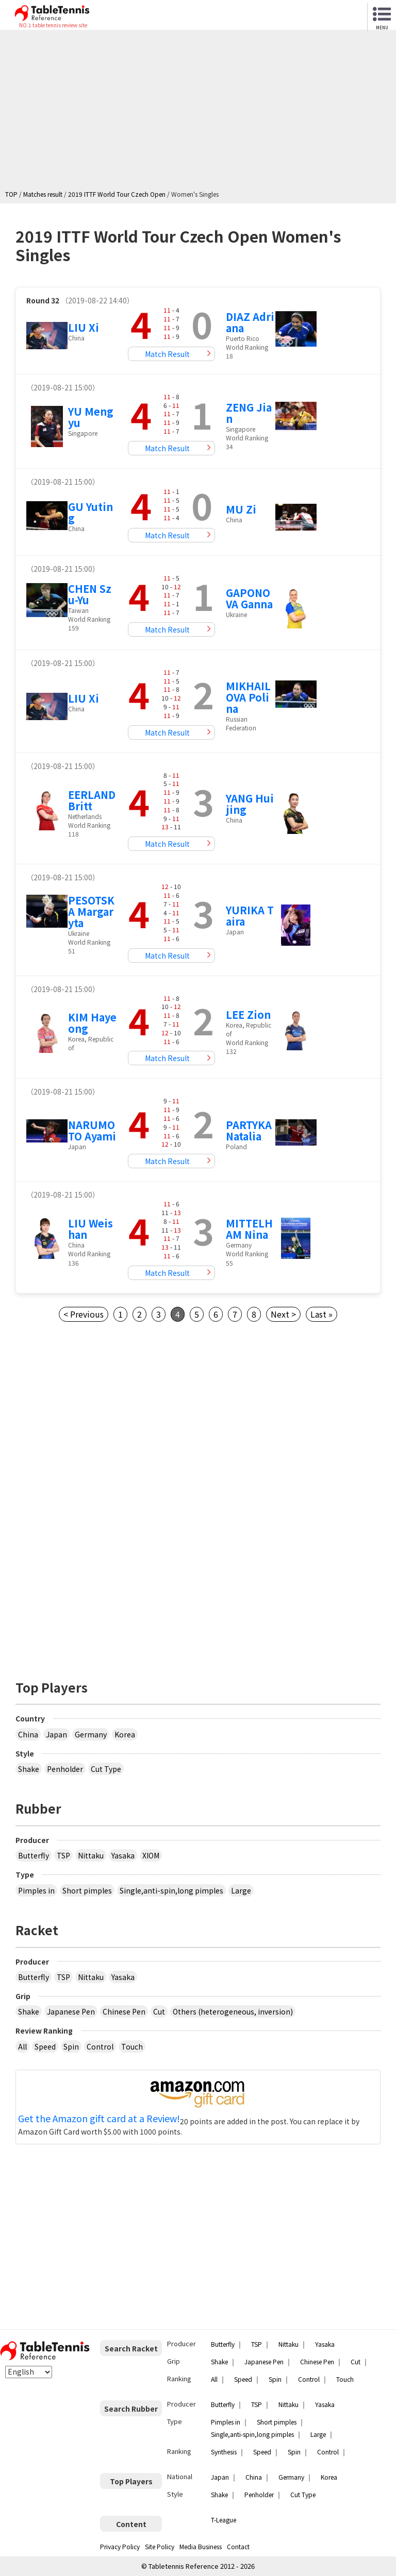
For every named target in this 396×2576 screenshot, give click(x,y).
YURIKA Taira (250, 915)
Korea (124, 1734)
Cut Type (106, 1769)
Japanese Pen (71, 2011)
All (22, 2046)
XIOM (150, 1855)
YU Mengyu (90, 417)
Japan (56, 1734)
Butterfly (33, 1855)
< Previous (83, 1314)
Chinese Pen (124, 2011)
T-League (223, 2519)
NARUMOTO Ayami (92, 1130)
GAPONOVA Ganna (249, 598)
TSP (63, 1855)
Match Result (167, 354)
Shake (28, 1769)
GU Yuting (90, 512)
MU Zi (241, 509)
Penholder (65, 1769)
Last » (321, 1314)
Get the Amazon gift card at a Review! (99, 2118)
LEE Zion (248, 1014)
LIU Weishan (90, 1229)
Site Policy (159, 2546)
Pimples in (36, 1890)
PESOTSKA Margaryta (91, 911)
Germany (91, 1734)
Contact (238, 2546)
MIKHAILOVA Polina (248, 697)
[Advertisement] (200, 112)
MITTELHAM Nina (249, 1229)
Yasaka (123, 1855)
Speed (45, 2046)
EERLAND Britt (92, 800)
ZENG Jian (249, 413)
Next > (283, 1314)
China (28, 1734)
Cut (159, 2011)
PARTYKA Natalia (249, 1130)
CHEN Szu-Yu (89, 594)
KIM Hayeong (92, 1023)
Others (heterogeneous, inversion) (233, 2011)
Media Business (200, 2546)
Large (241, 1890)
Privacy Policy (120, 2546)
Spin (71, 2046)
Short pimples (87, 1890)
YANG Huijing (250, 804)
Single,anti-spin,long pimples (171, 1890)
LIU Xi (83, 327)
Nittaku (91, 1855)
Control (100, 2046)
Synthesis (224, 2451)
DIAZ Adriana (250, 322)
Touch (132, 2046)
